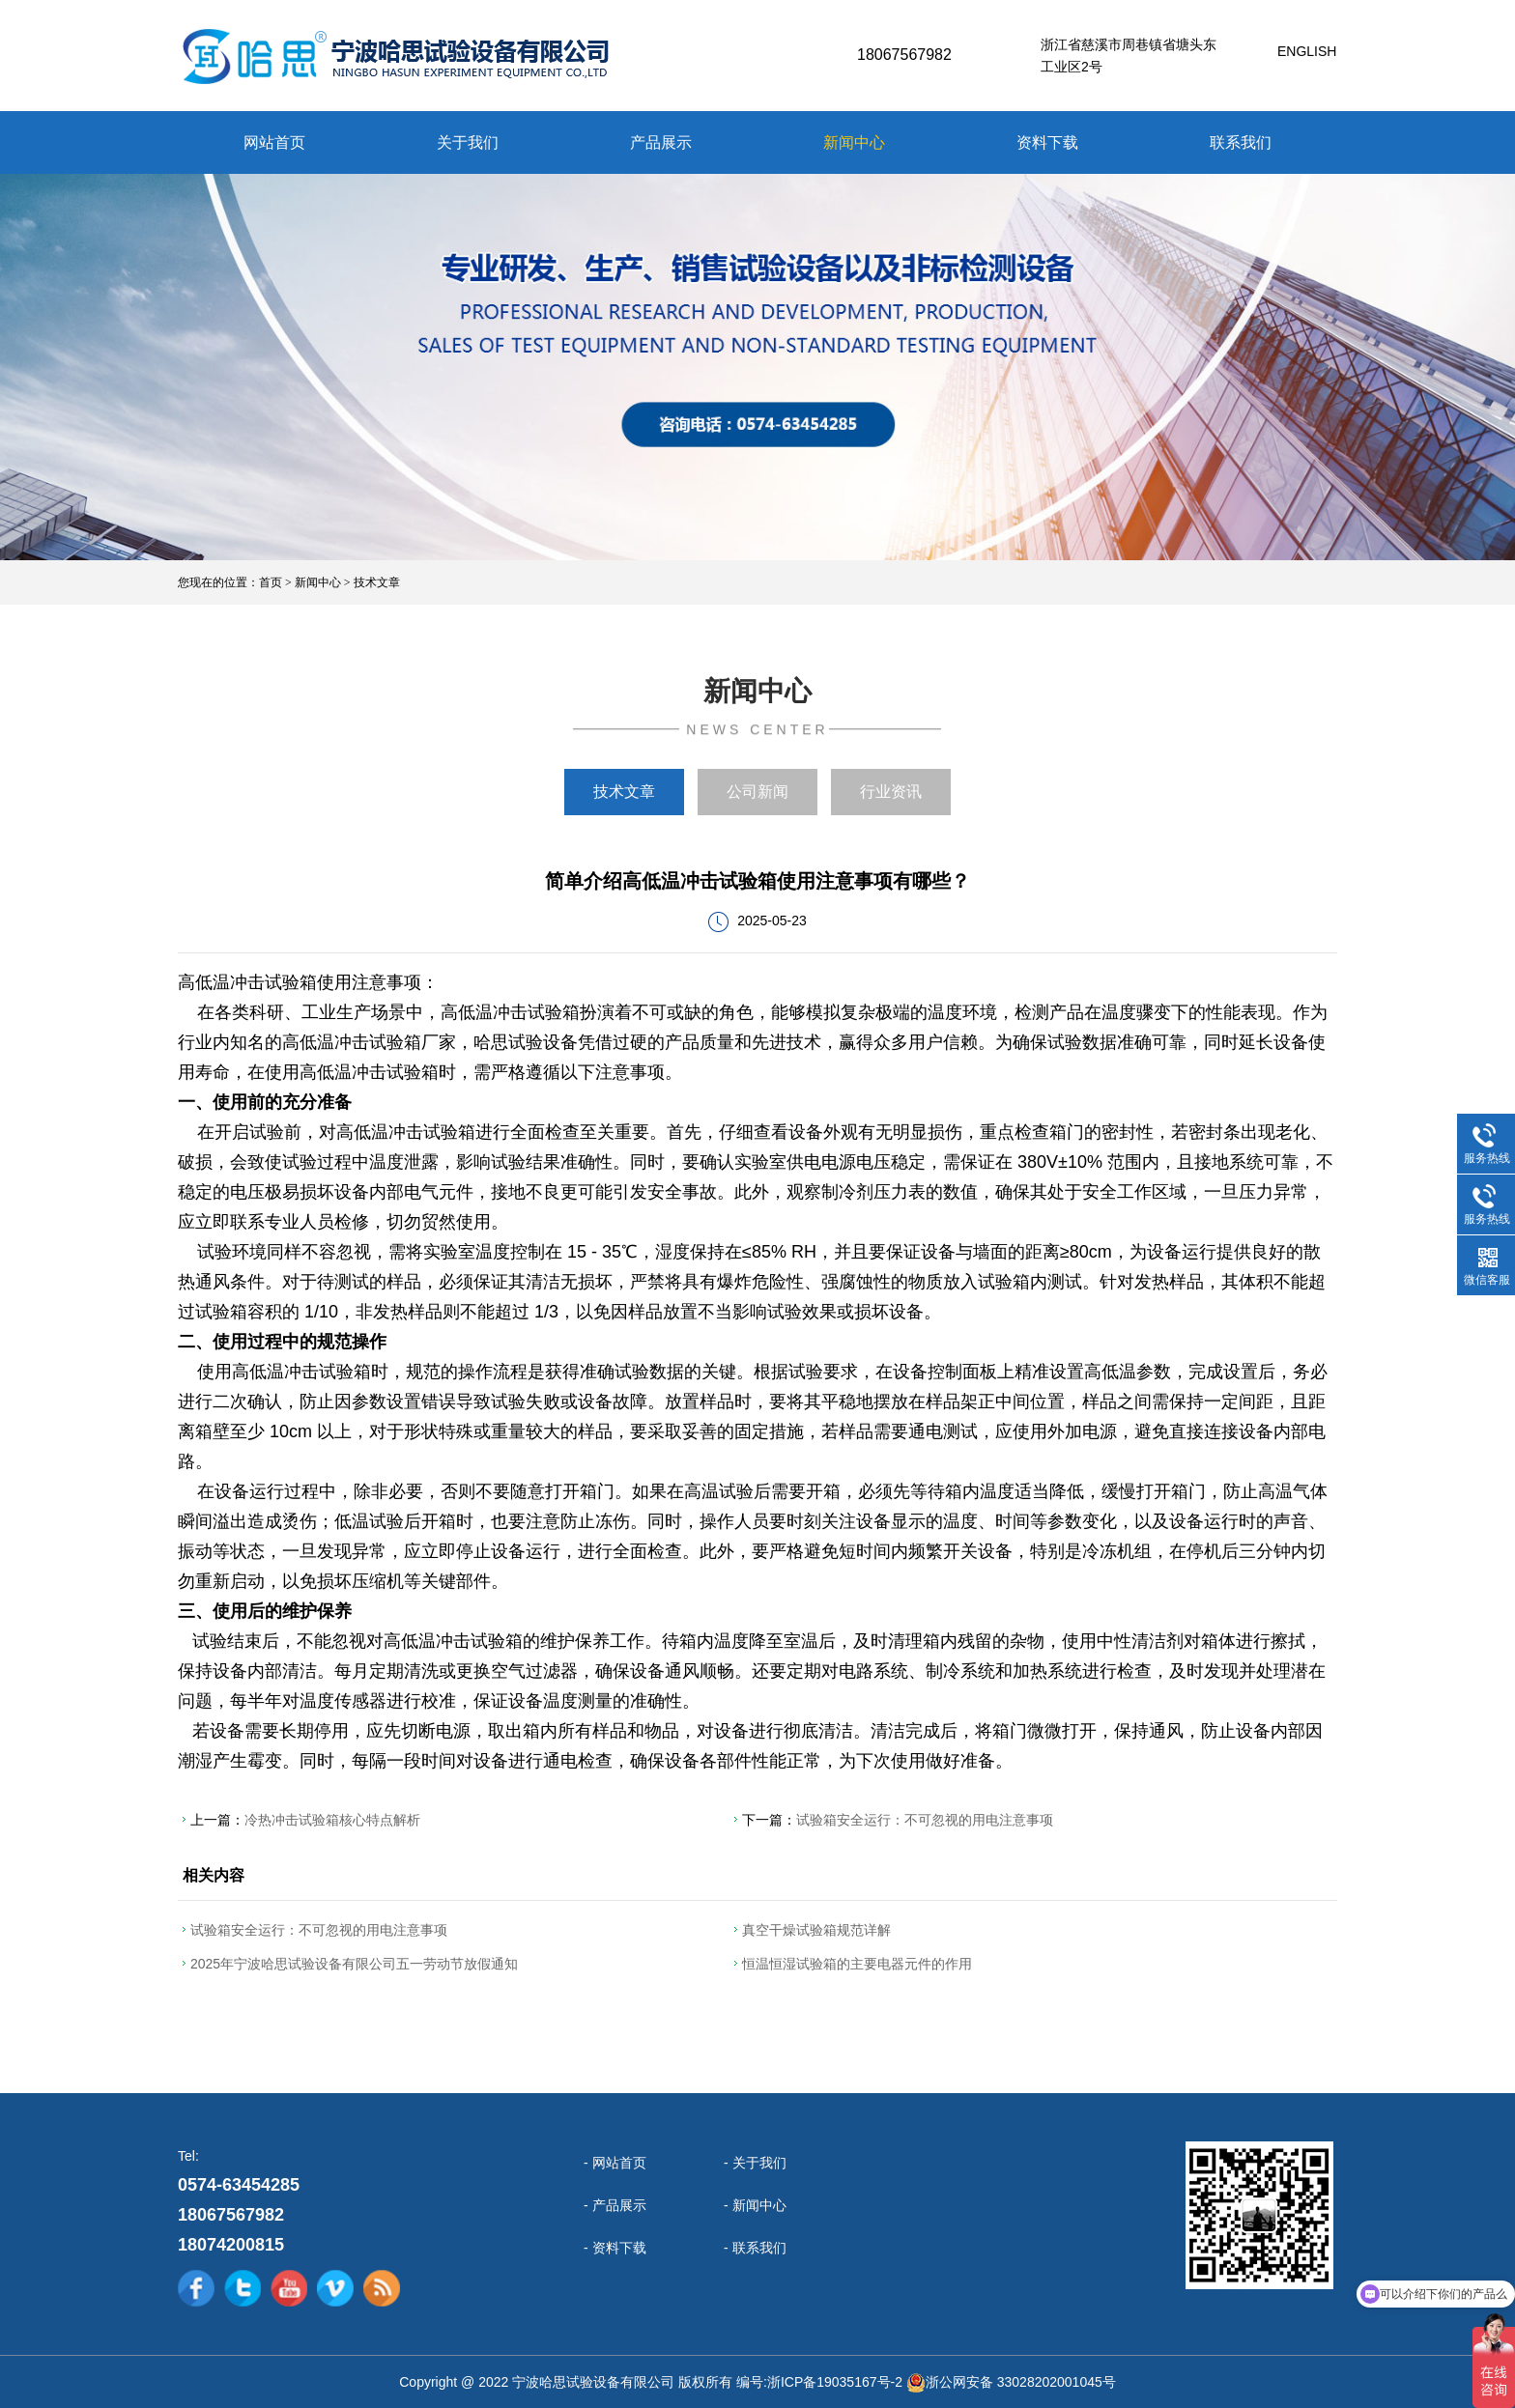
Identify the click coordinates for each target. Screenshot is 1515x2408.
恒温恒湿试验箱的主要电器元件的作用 (857, 1963)
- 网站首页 (615, 2162)
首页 (270, 582)
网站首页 (274, 142)
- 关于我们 (755, 2162)
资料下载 (1047, 142)
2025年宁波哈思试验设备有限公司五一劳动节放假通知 (354, 1963)
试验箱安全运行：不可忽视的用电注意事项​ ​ (926, 1819)
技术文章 (377, 582)
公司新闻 (757, 791)
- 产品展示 (615, 2205)
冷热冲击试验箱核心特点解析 (332, 1819)
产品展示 (661, 142)
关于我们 (468, 142)
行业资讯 (891, 791)
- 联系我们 (755, 2247)
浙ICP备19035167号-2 (834, 2382)
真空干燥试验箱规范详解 (816, 1930)
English (1306, 51)
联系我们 (1241, 142)
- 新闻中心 (755, 2205)
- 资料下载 (615, 2247)
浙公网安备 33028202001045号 (1021, 2382)
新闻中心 (854, 142)
